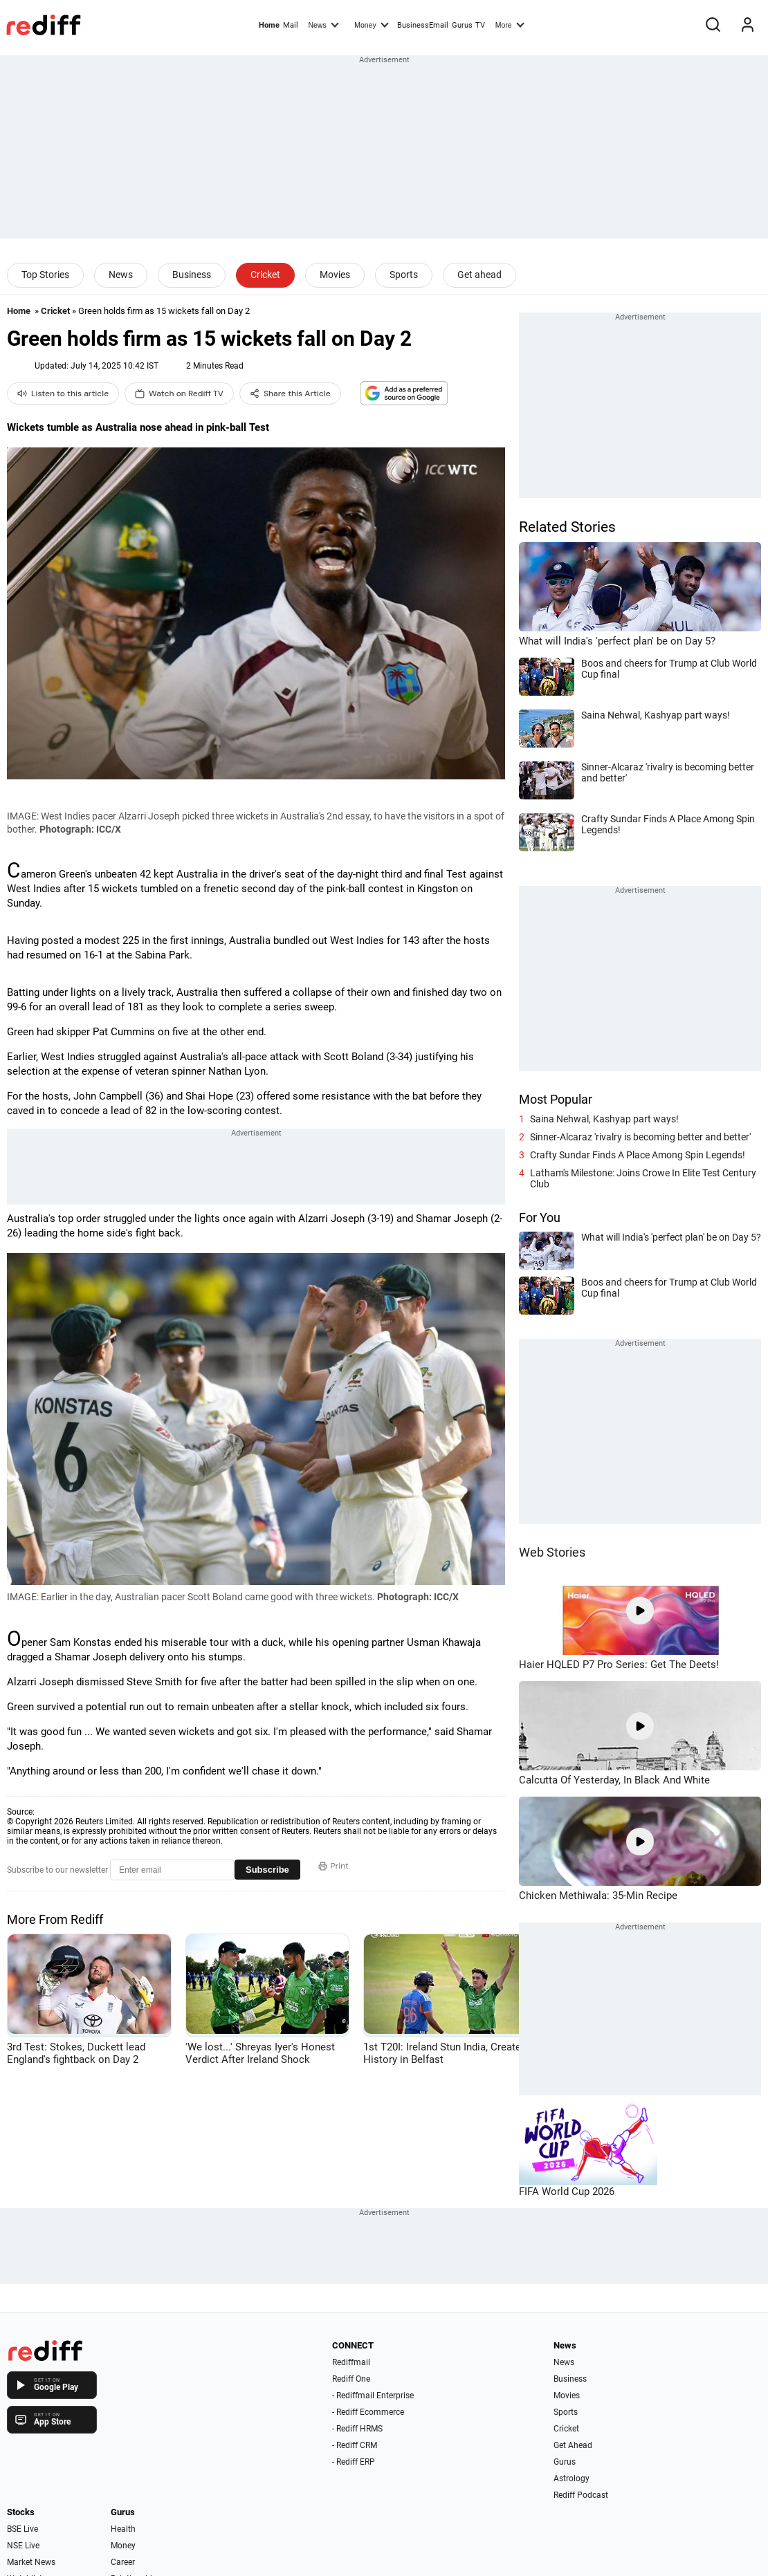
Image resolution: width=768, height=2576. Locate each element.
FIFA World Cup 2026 (566, 2191)
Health (123, 2529)
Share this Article (290, 393)
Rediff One (351, 2379)
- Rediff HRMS (357, 2429)
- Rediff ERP (353, 2462)
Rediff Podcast (581, 2495)
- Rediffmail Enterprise (373, 2395)
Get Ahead (573, 2445)
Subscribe (267, 1869)
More (509, 24)
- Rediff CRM (354, 2445)
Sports (404, 274)
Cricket (265, 274)
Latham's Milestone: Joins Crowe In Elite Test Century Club (643, 1178)
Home (269, 25)
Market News (31, 2562)
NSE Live (23, 2545)
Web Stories (552, 1552)
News (323, 24)
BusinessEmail (422, 25)
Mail (290, 25)
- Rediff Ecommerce (368, 2412)
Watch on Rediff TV (179, 393)
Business (191, 274)
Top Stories (45, 274)
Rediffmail (351, 2362)
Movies (335, 274)
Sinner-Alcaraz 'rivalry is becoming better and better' (640, 1136)
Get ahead (479, 274)
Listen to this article (63, 393)
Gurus (462, 25)
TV (480, 25)
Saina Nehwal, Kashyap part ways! (604, 1118)
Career (123, 2562)
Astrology (571, 2478)
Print (333, 1865)
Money (371, 24)
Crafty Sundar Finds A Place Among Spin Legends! (637, 1154)
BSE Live (22, 2529)
